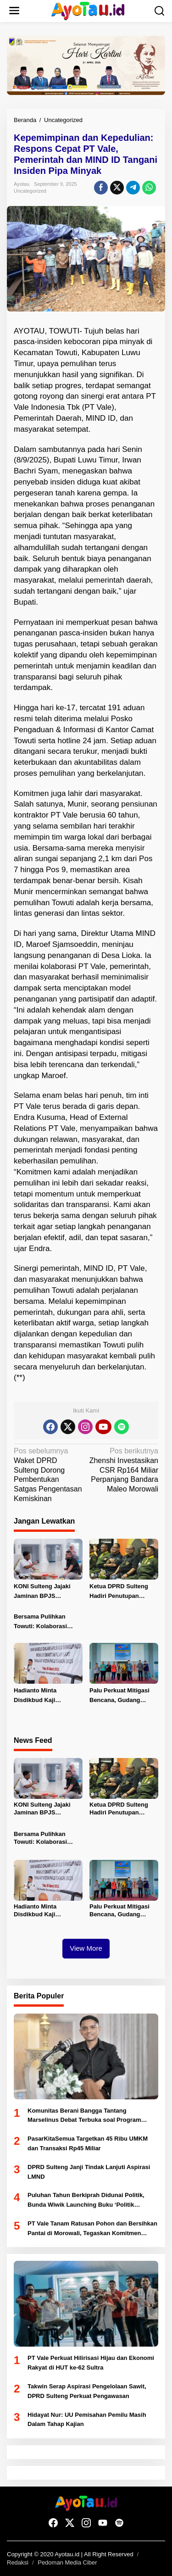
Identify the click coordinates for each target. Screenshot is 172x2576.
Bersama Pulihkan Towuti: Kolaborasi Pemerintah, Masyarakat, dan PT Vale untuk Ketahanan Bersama (45, 1622)
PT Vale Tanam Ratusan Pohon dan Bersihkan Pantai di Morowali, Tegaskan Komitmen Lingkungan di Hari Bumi (92, 2229)
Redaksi (17, 2562)
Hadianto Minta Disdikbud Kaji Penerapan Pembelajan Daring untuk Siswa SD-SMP (47, 1696)
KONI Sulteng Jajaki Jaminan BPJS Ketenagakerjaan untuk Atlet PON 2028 (46, 1592)
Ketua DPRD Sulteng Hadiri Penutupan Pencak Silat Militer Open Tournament (118, 1592)
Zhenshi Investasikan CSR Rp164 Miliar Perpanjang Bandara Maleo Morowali (123, 1470)
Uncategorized (30, 191)
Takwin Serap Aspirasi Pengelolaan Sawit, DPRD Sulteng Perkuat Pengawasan (87, 2391)
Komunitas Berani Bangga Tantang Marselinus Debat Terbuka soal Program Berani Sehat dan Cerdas (84, 2116)
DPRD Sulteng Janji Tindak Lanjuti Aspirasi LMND (89, 2172)
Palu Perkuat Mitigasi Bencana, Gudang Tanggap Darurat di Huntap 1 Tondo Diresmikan (119, 1696)
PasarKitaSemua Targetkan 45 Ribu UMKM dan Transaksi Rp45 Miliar (88, 2143)
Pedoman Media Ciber (67, 2562)
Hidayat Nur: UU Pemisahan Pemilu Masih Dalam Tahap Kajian (87, 2419)
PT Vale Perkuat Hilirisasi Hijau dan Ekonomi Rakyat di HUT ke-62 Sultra (91, 2362)
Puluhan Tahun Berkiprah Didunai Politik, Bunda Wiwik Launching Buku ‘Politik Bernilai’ (86, 2201)
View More (86, 1948)
